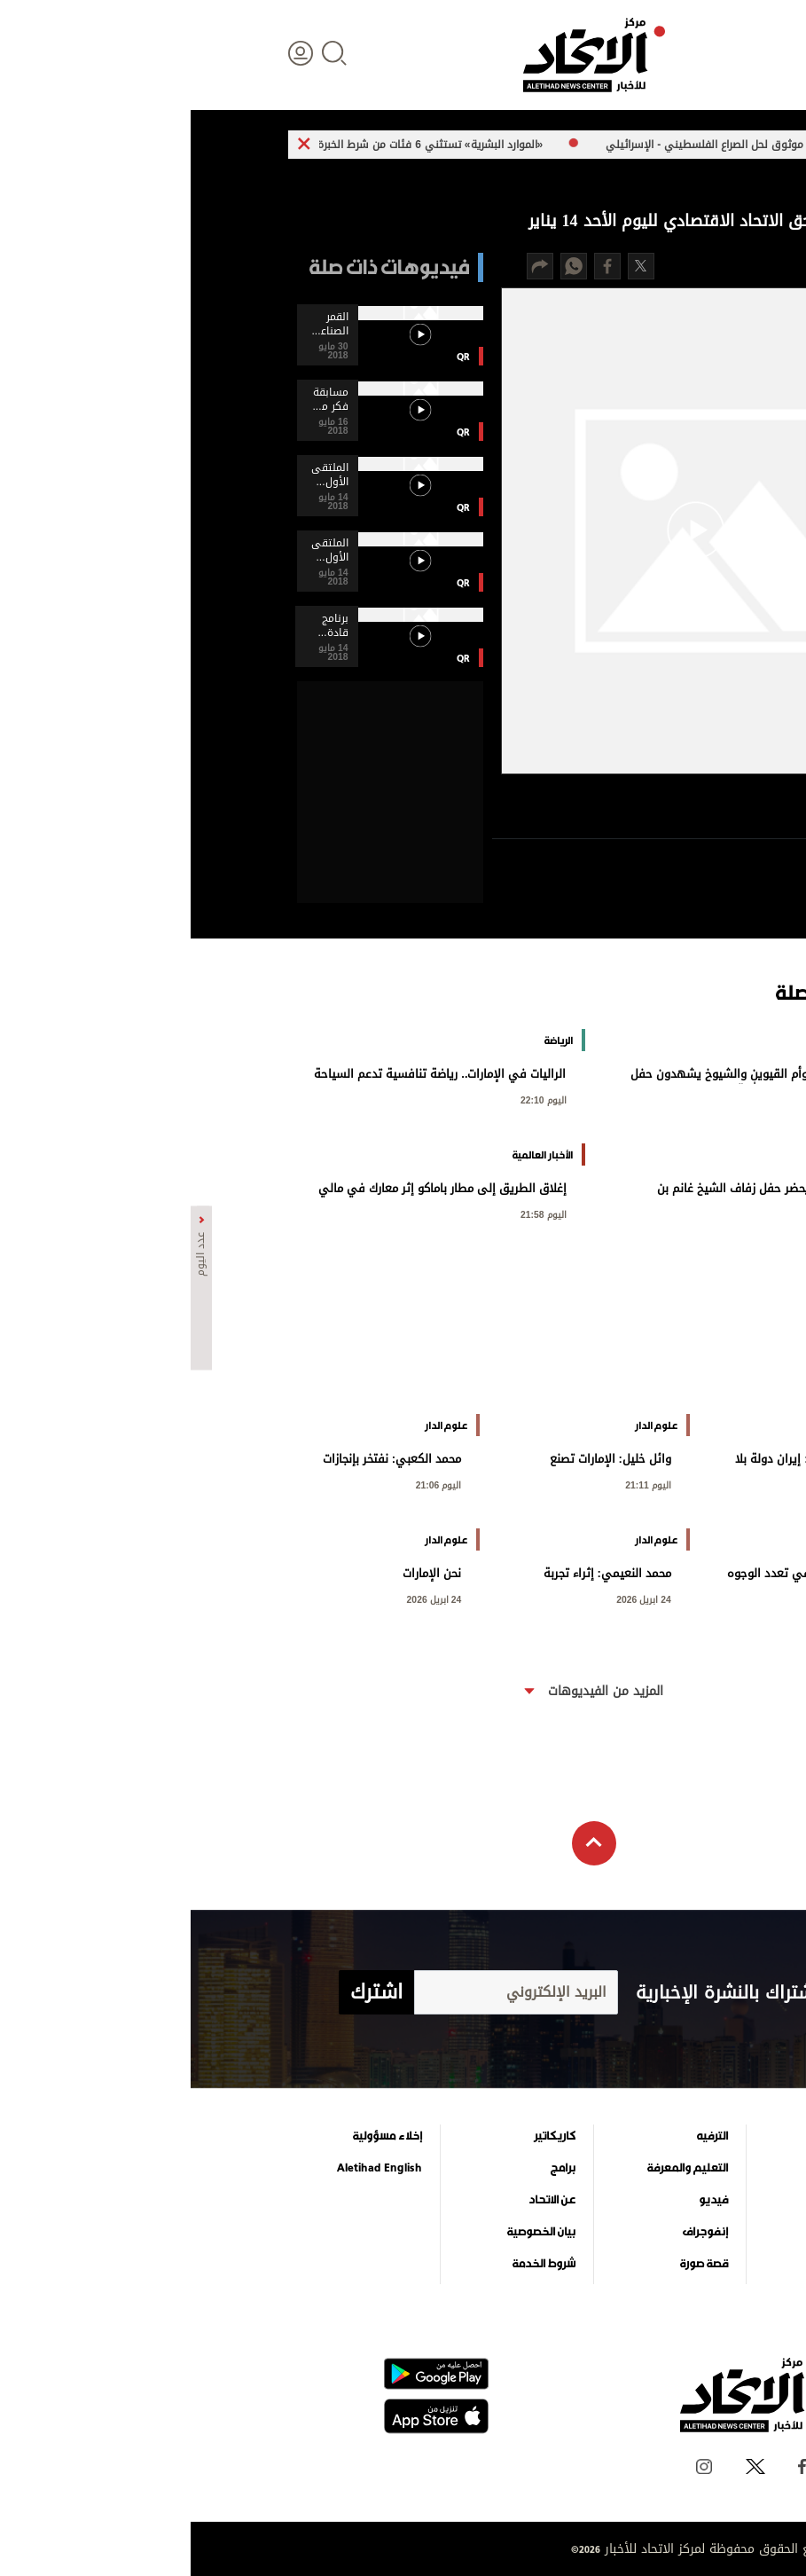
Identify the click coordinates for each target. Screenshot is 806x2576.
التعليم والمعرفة (497, 2168)
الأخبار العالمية (657, 2168)
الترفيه (521, 2136)
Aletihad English (188, 2168)
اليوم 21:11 (457, 1483)
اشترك (186, 1992)
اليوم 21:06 (248, 1483)
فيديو (522, 2200)
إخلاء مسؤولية (196, 2136)
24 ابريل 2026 (453, 1598)
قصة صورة (513, 2264)
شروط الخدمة (353, 2264)
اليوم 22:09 (668, 1213)
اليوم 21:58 (353, 1213)
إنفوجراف (514, 2232)
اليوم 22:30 (668, 1098)
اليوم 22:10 (353, 1098)
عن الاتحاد (361, 2200)
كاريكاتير (364, 2136)
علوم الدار (667, 2136)
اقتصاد (675, 2200)
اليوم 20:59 (668, 1598)
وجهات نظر (663, 2264)
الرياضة (675, 2232)
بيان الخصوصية (351, 2232)
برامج (372, 2168)
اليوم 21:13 (668, 1483)
